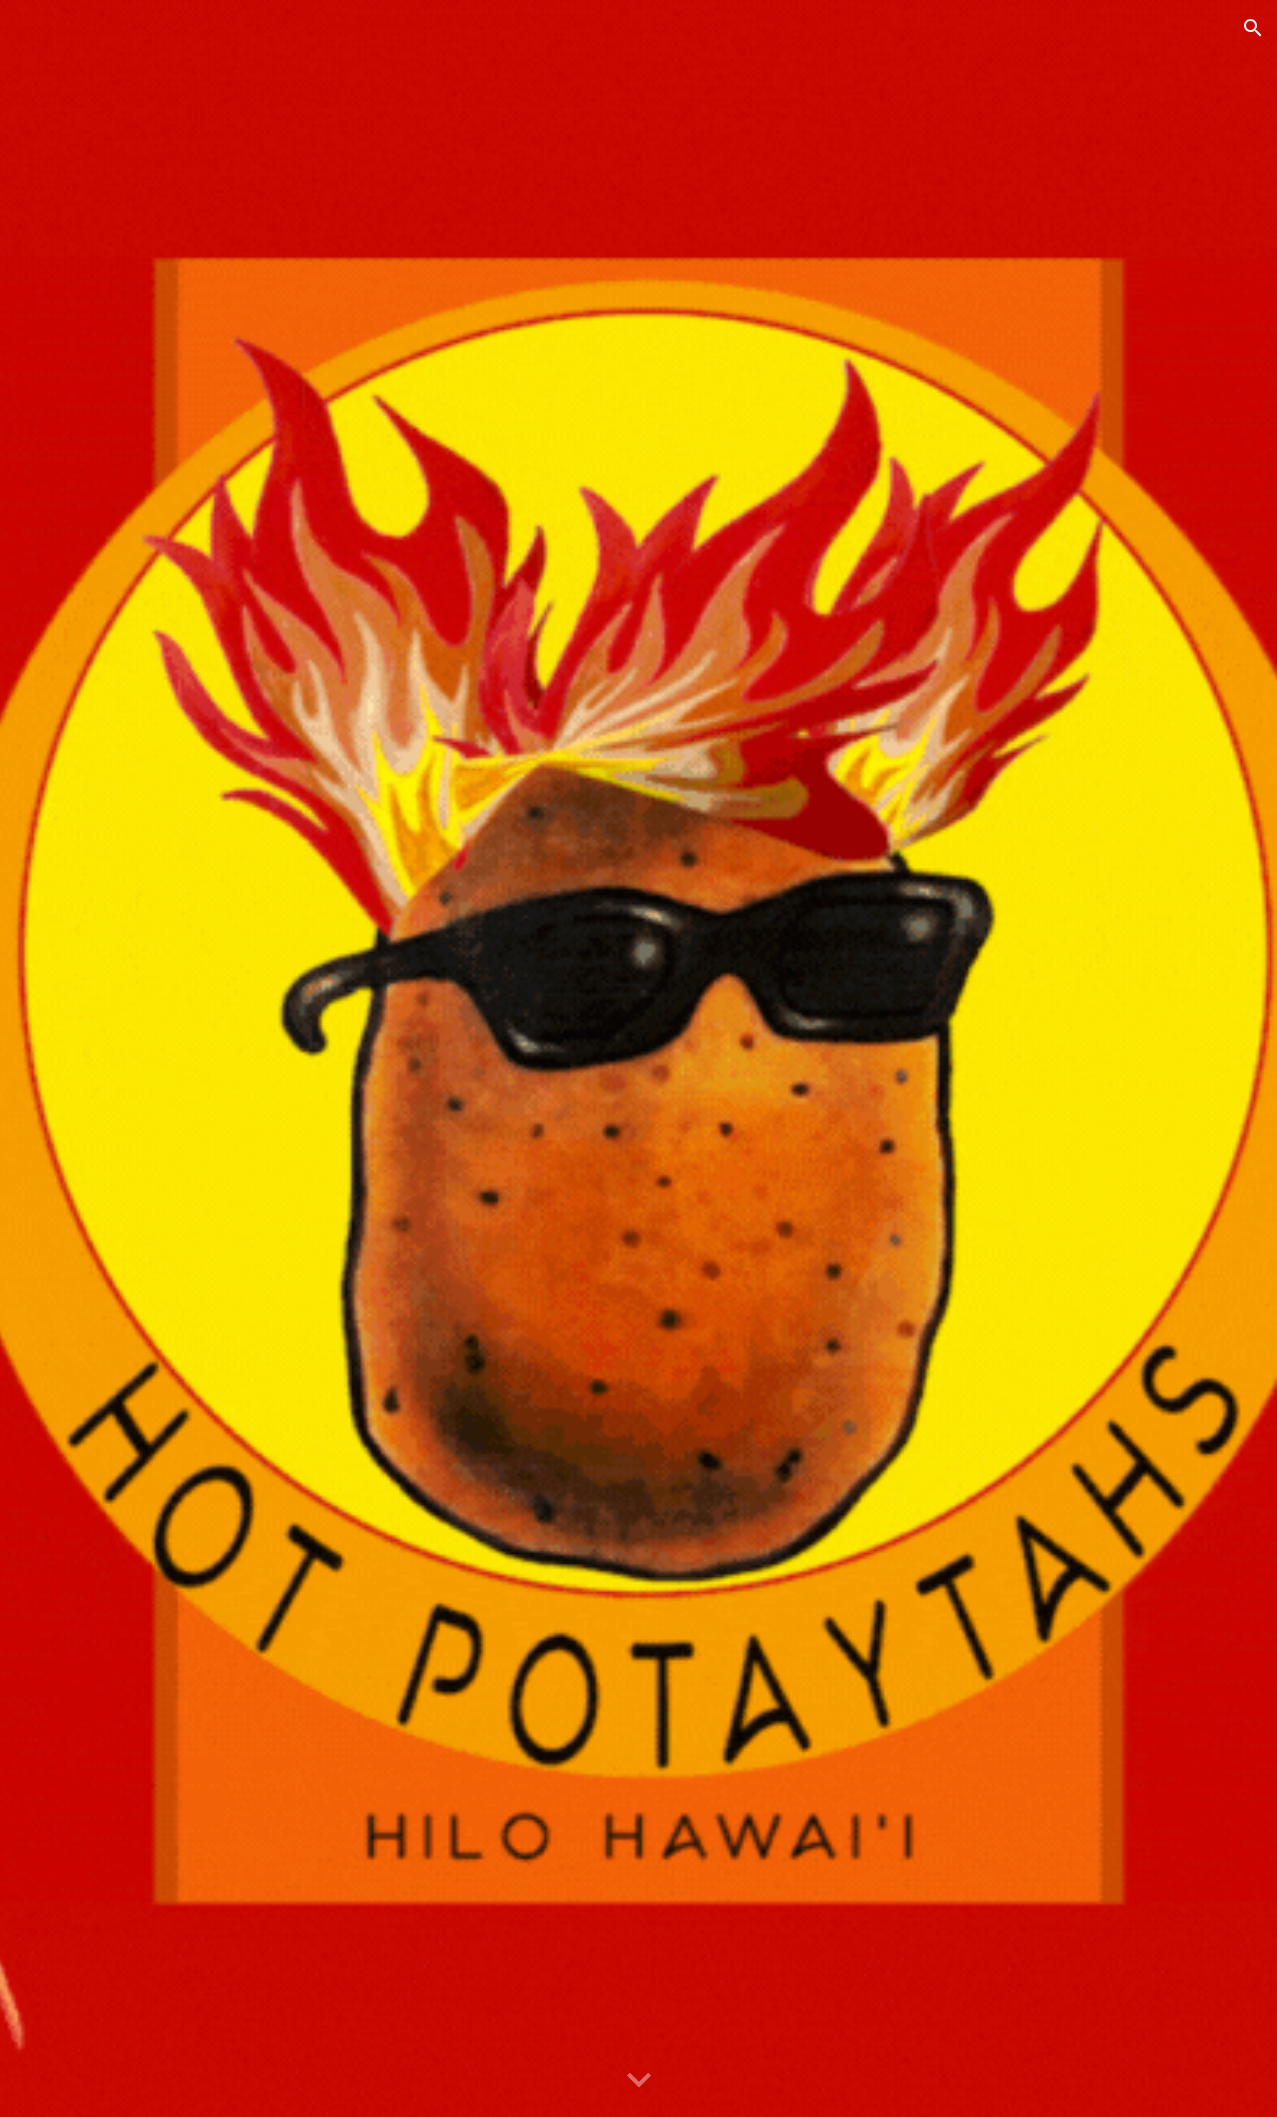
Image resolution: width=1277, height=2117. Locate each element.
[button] (1253, 28)
